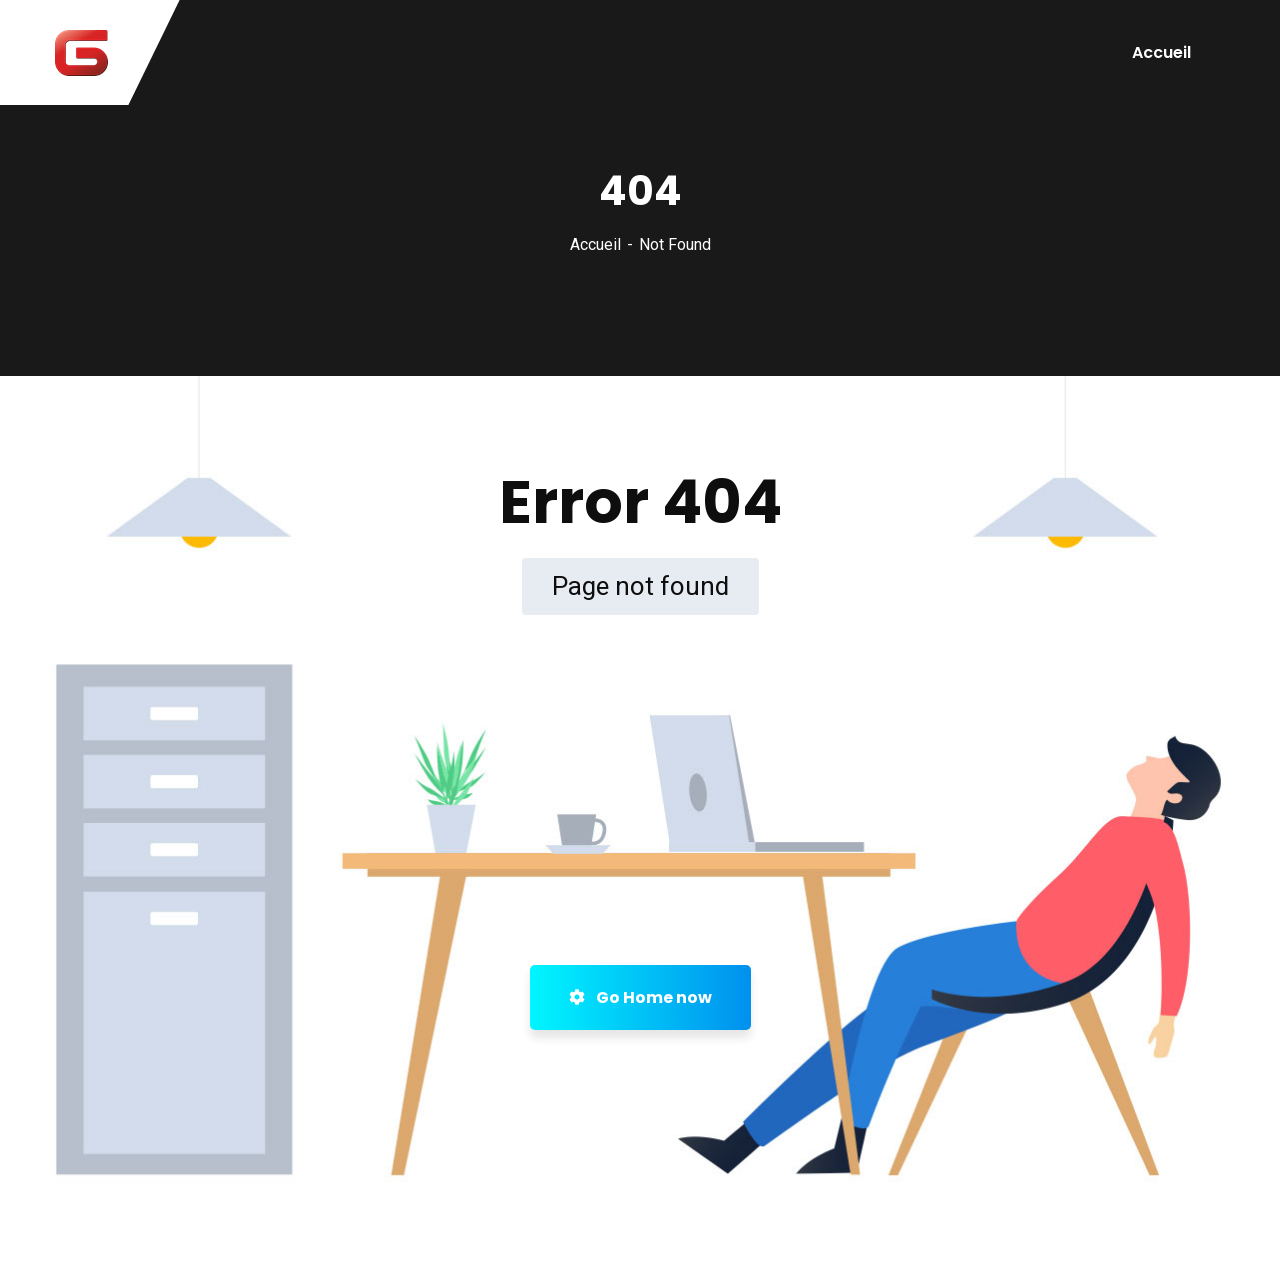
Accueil (1161, 52)
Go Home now (640, 997)
